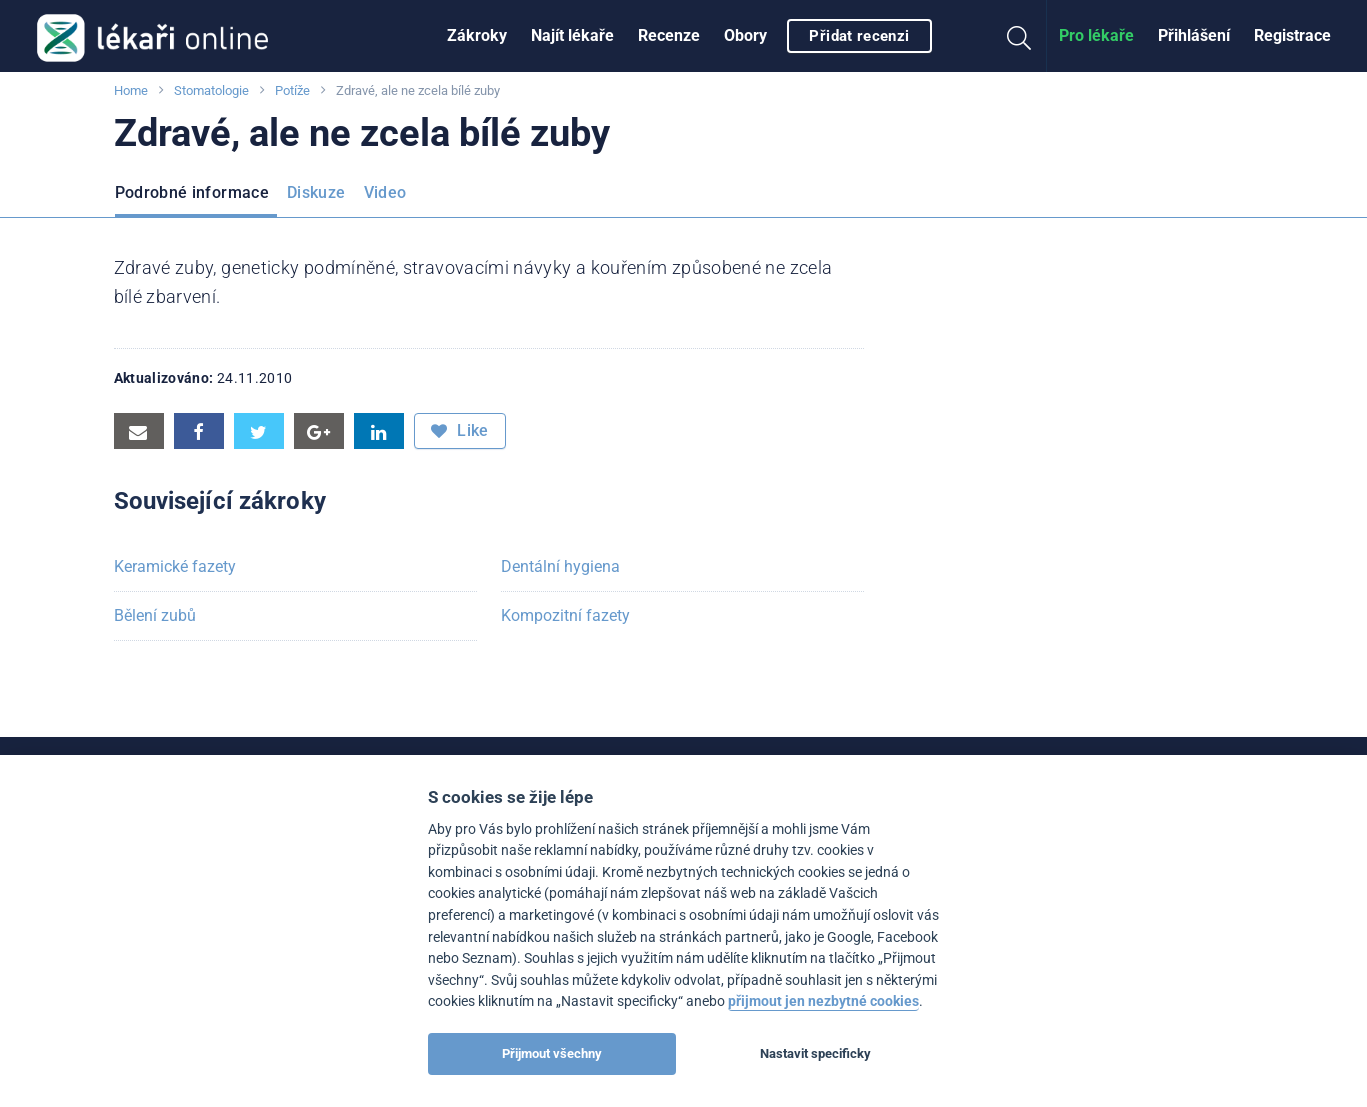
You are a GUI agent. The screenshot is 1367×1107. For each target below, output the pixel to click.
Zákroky (477, 35)
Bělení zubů (155, 615)
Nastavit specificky (815, 1053)
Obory (745, 35)
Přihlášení (1194, 35)
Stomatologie (211, 90)
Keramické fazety (175, 566)
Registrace (1292, 35)
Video (385, 192)
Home (131, 90)
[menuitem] (477, 36)
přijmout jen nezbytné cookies (823, 1001)
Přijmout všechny (552, 1053)
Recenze (669, 35)
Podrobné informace (192, 192)
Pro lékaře (1096, 35)
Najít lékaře (572, 35)
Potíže (292, 90)
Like (460, 431)
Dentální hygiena (560, 566)
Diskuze (316, 192)
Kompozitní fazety (565, 615)
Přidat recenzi (859, 36)
